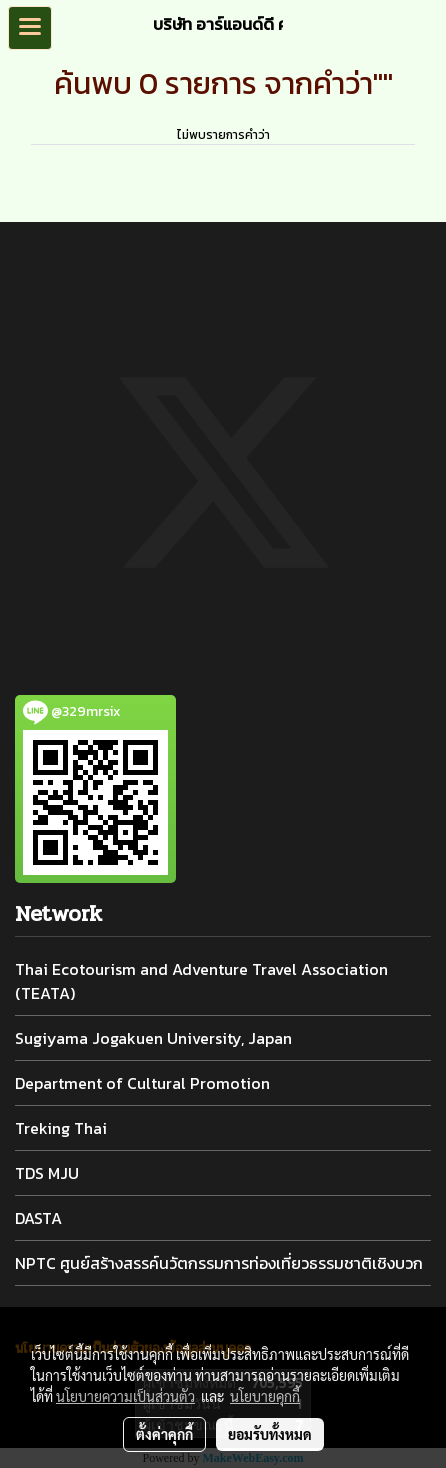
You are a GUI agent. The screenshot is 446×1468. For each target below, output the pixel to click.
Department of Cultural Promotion (142, 1083)
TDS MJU (47, 1173)
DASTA (38, 1218)
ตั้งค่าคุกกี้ (164, 1434)
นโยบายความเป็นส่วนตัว (125, 1396)
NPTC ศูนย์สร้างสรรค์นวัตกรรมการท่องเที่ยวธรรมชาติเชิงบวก (219, 1263)
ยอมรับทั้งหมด (270, 1434)
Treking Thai (61, 1128)
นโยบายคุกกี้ (265, 1396)
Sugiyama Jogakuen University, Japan (153, 1038)
